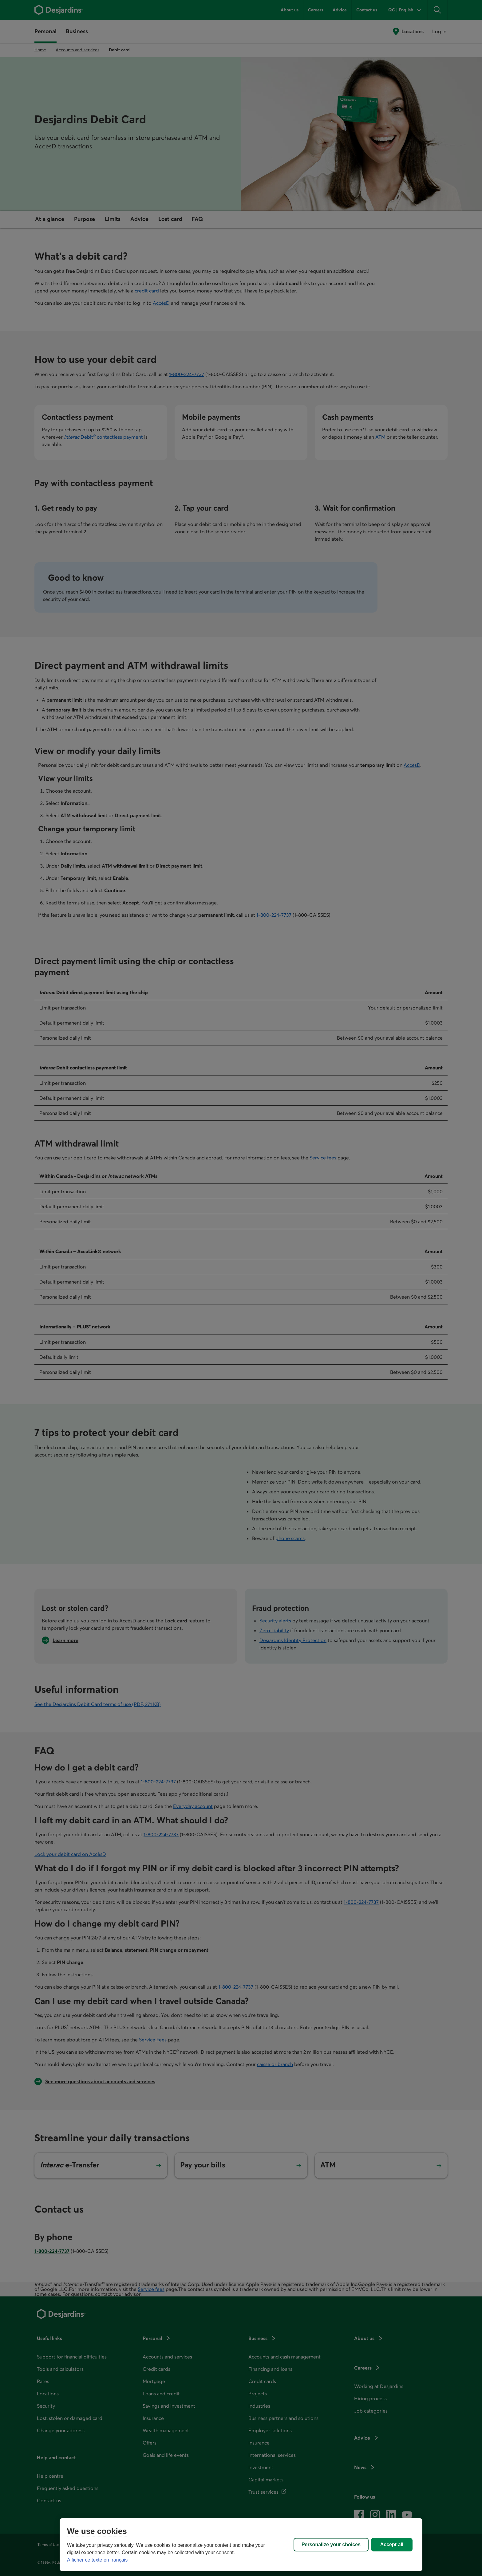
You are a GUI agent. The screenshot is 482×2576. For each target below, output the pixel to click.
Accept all (392, 2544)
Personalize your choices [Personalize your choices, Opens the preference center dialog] (331, 2544)
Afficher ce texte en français (97, 2559)
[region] (241, 2544)
